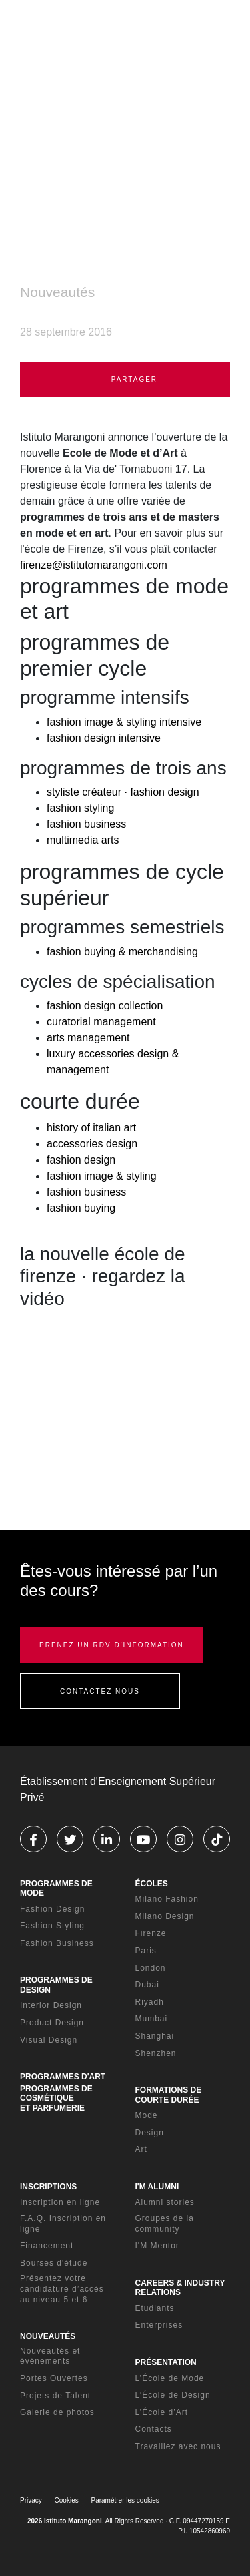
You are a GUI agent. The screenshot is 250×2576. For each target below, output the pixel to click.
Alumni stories (165, 2202)
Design (149, 2132)
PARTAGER (125, 379)
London (150, 1968)
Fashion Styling (52, 1925)
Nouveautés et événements (50, 2356)
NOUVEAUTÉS (47, 2336)
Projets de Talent (55, 2395)
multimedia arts (83, 840)
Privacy (31, 2500)
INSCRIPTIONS (48, 2187)
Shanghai (155, 2036)
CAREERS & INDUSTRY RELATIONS (180, 2287)
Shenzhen (156, 2053)
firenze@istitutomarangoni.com (93, 565)
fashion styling (80, 808)
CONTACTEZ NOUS (100, 1691)
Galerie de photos (57, 2412)
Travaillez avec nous (178, 2446)
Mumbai (151, 2018)
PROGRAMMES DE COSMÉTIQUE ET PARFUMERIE (56, 2098)
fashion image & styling (102, 1176)
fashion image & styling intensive (124, 722)
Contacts (153, 2429)
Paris (146, 1950)
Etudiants (155, 2308)
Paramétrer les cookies (125, 2500)
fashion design (81, 1160)
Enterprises (159, 2325)
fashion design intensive (104, 738)
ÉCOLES (151, 1883)
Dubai (147, 1984)
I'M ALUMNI (157, 2187)
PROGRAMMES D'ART (62, 2076)
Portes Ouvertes (54, 2378)
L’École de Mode (170, 2378)
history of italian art (91, 1127)
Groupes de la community (164, 2224)
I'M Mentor (157, 2245)
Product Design (52, 2022)
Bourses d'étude (53, 2263)
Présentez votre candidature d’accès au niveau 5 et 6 (62, 2289)
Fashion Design (52, 1909)
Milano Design (165, 1916)
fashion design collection (105, 1005)
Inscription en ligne (60, 2202)
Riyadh (149, 2002)
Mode (146, 2115)
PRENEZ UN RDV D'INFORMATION (111, 1645)
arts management (88, 1037)
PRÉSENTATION (166, 2362)
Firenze (151, 1933)
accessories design (92, 1143)
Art (141, 2149)
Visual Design (48, 2040)
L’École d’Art (162, 2412)
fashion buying (81, 1208)
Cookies (67, 2500)
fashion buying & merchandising (122, 951)
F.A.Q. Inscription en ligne (63, 2224)
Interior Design (51, 2005)
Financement (46, 2245)
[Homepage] (80, 33)
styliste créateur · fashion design (123, 792)
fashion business (86, 824)
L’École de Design (173, 2395)
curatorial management (101, 1021)
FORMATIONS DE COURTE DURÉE (168, 2094)
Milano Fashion (167, 1899)
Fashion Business (57, 1943)
